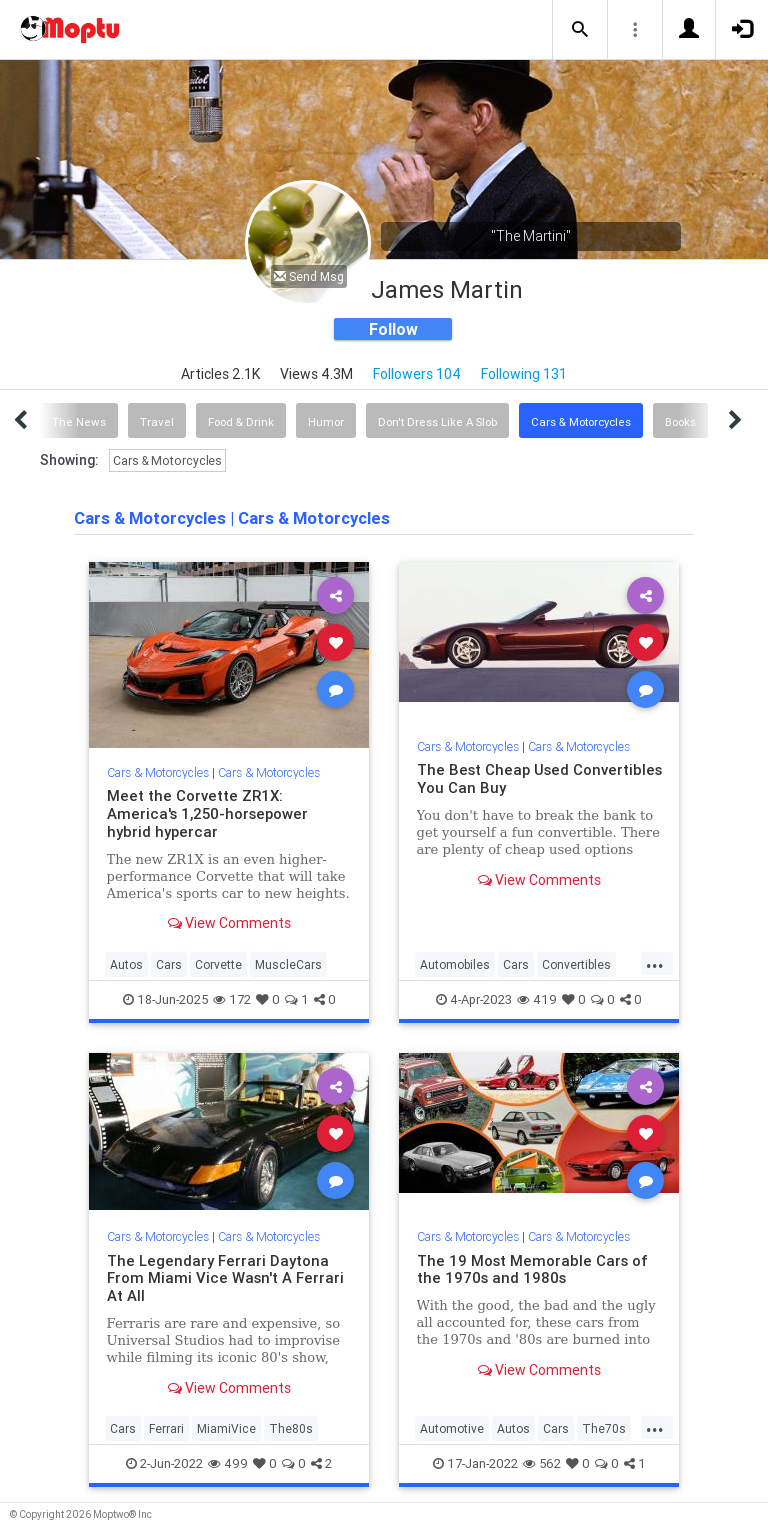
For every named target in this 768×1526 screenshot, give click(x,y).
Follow (393, 329)
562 (542, 1463)
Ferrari (166, 1428)
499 (228, 1463)
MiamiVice (226, 1428)
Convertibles (576, 964)
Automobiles (455, 964)
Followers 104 (417, 374)
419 (537, 999)
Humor (326, 422)
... (655, 963)
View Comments (229, 923)
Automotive (452, 1428)
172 (232, 999)
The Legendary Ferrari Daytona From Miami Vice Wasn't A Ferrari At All (225, 1278)
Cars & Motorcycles (581, 422)
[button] (580, 30)
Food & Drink (241, 422)
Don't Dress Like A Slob (437, 422)
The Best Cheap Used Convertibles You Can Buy (539, 778)
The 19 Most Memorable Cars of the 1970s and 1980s (532, 1269)
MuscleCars (288, 964)
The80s (291, 1428)
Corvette (218, 964)
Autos (126, 964)
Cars (169, 964)
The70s (604, 1428)
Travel (157, 422)
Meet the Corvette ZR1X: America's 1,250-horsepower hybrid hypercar (207, 813)
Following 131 (524, 374)
